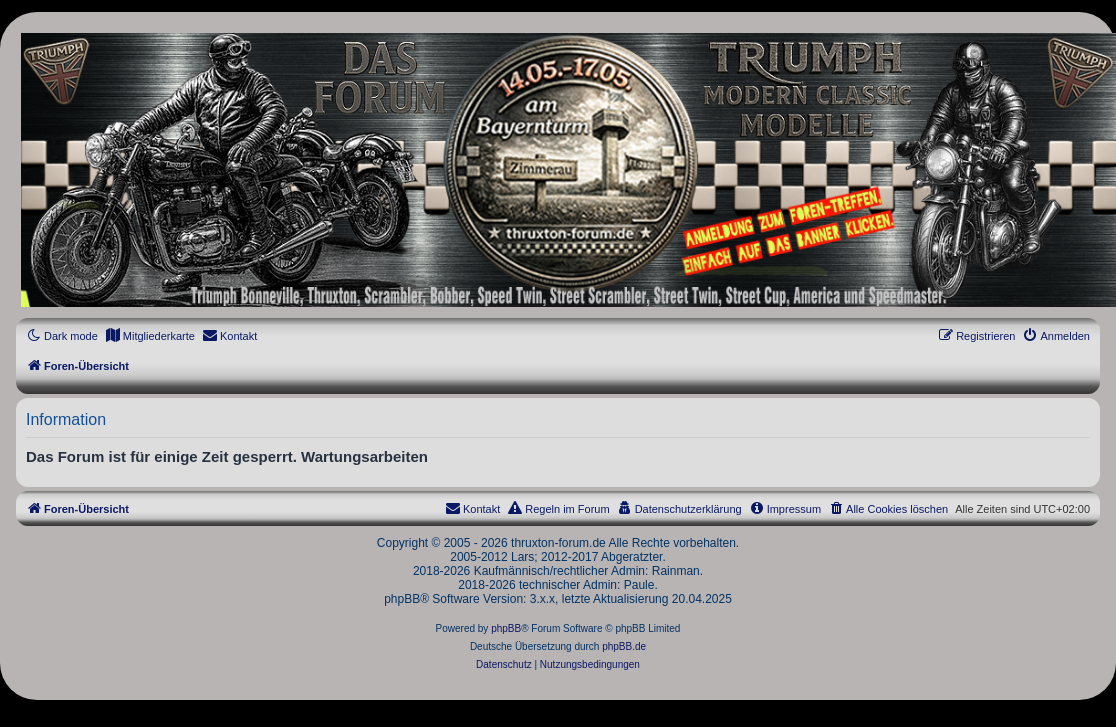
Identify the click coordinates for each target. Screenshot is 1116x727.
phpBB (506, 628)
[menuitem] (150, 336)
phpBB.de (624, 646)
